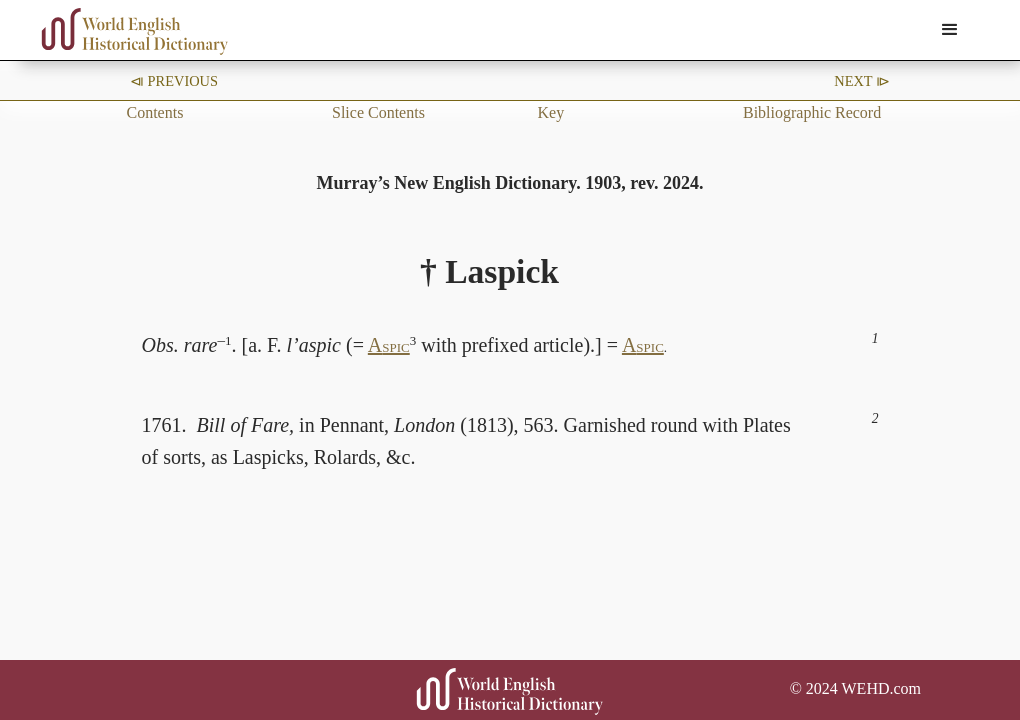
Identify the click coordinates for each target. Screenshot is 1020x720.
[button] (950, 30)
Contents (155, 112)
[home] (135, 31)
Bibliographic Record (812, 112)
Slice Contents (378, 112)
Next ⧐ (862, 81)
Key (551, 112)
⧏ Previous (174, 81)
